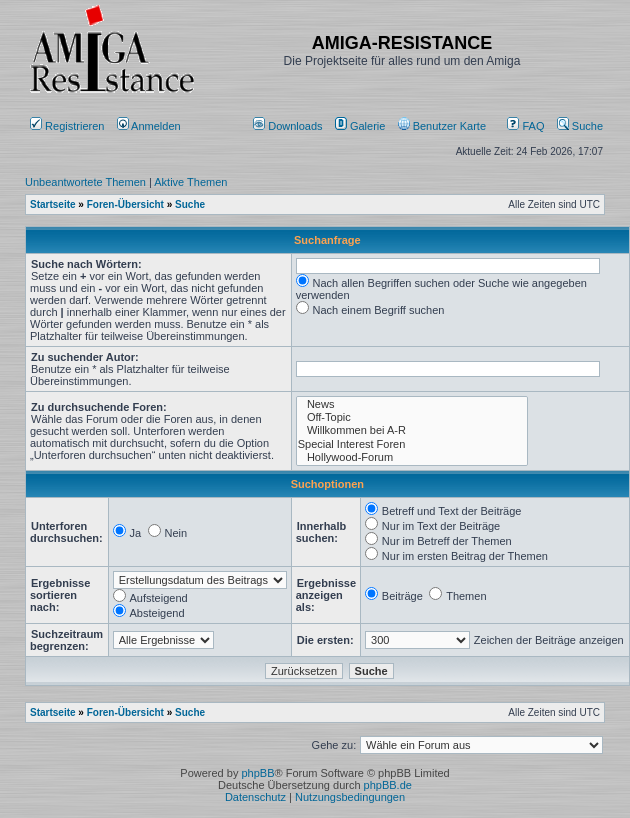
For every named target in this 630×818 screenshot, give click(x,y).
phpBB (257, 773)
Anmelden (150, 126)
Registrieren (67, 126)
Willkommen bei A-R (412, 430)
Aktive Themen (190, 182)
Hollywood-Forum (412, 457)
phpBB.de (388, 785)
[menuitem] (289, 126)
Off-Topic (412, 417)
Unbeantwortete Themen (85, 182)
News (412, 404)
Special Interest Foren (412, 444)
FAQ (525, 126)
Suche (580, 126)
